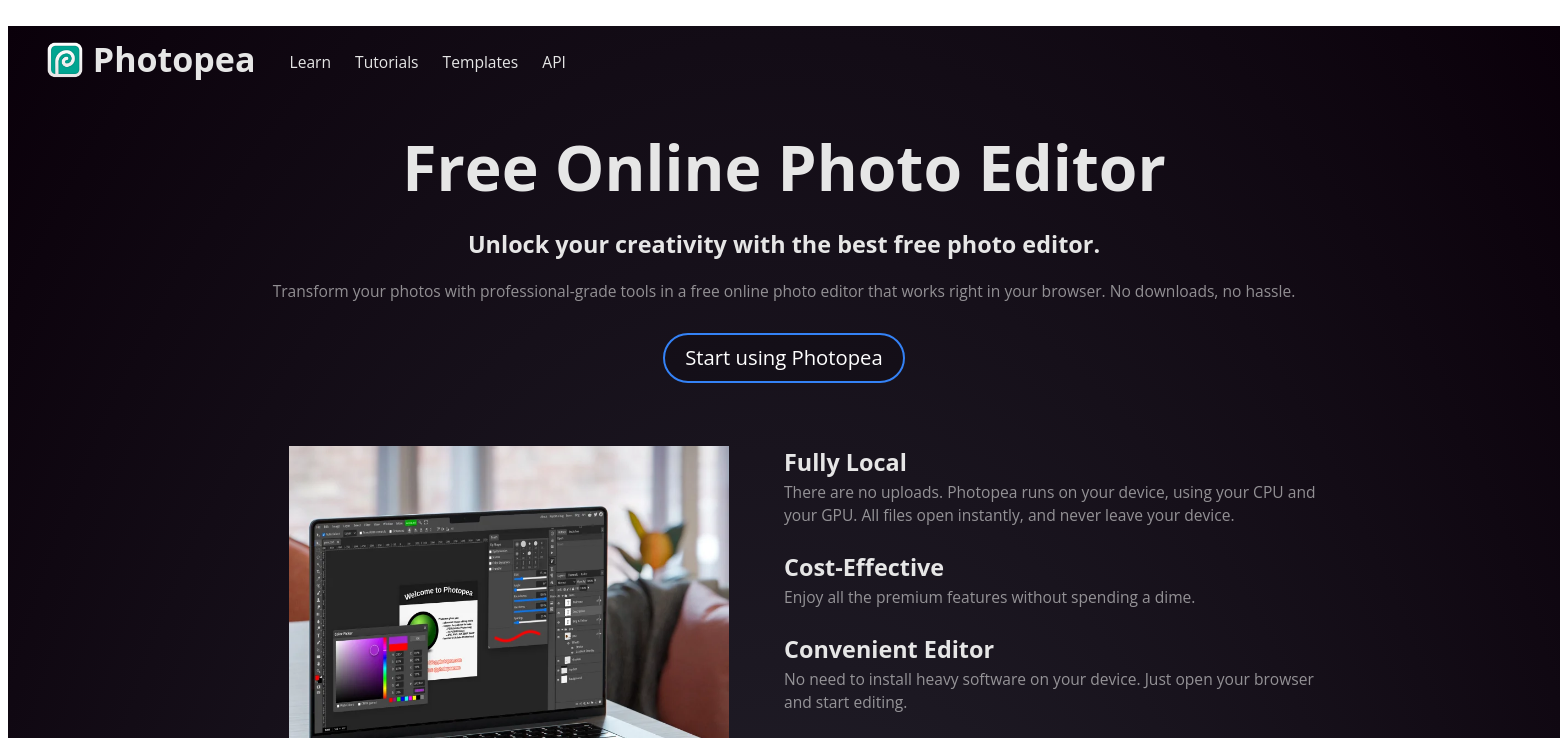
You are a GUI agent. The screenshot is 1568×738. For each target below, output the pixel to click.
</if (784, 378)
